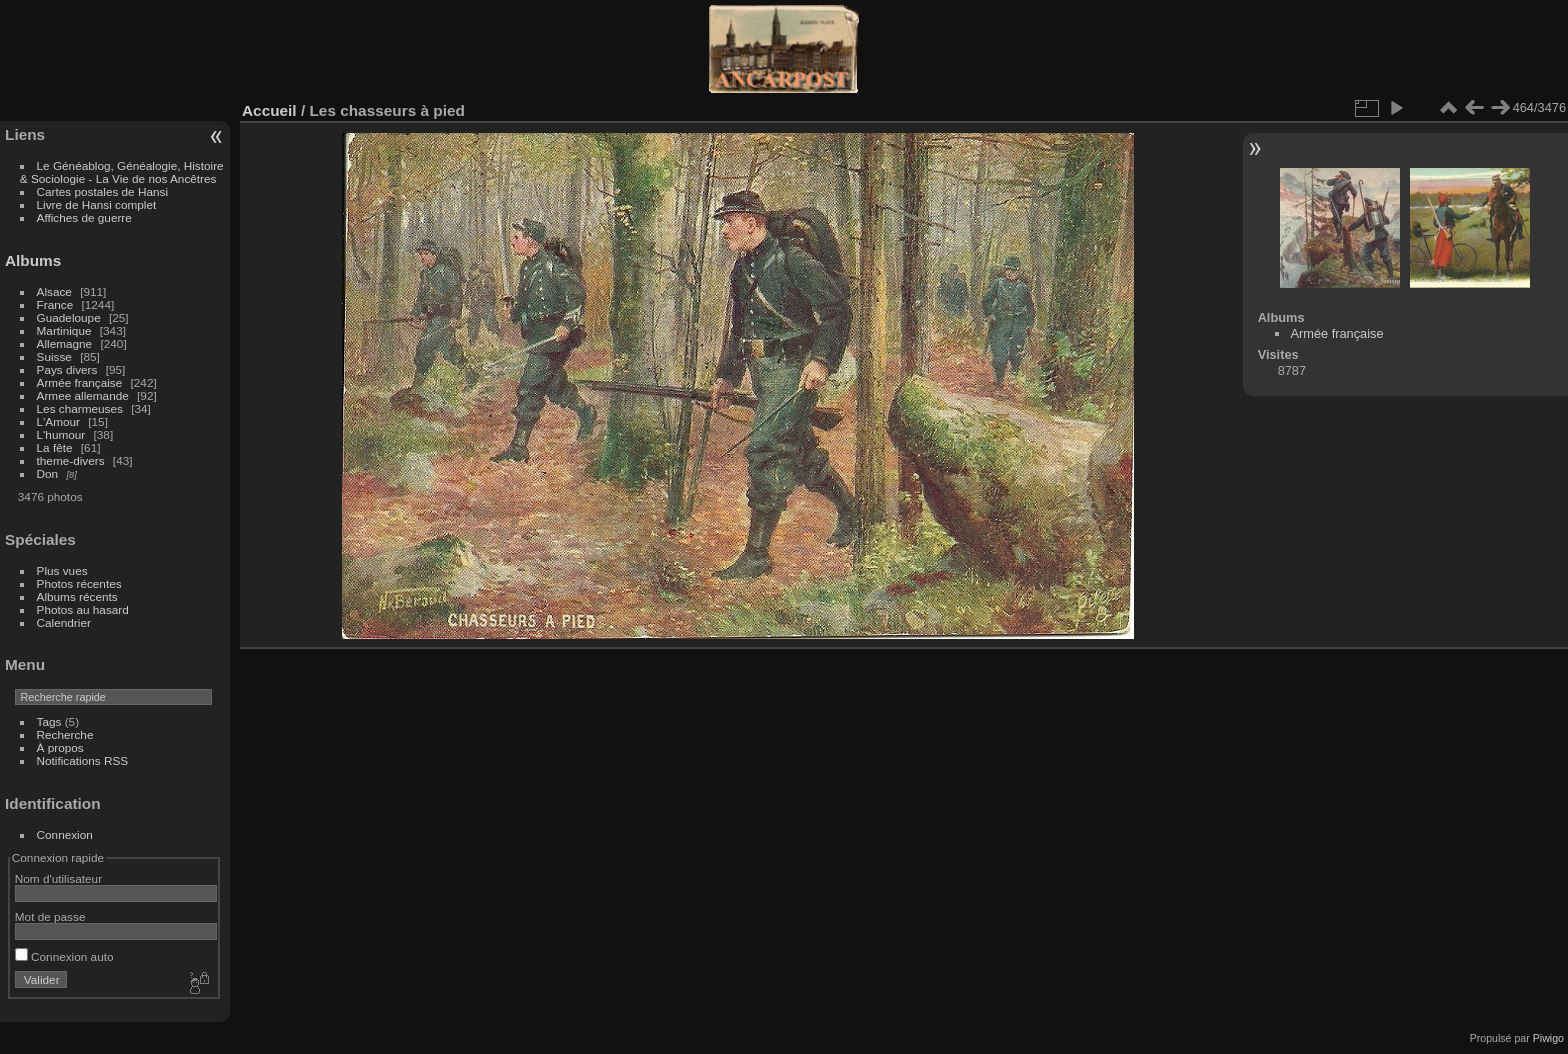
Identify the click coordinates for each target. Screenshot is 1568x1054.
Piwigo (1548, 1038)
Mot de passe (50, 916)
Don (48, 473)
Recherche (65, 734)
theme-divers (71, 460)
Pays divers (67, 369)
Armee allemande (83, 395)
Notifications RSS (83, 760)
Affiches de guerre (84, 217)
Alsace (54, 291)
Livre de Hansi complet (97, 204)
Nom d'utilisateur (58, 878)
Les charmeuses (80, 408)
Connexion (65, 834)
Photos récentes (79, 583)
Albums (33, 260)
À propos (60, 747)
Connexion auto (64, 956)
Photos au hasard (83, 609)
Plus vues (62, 570)
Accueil (269, 110)
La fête (55, 447)
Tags (49, 721)
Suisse (54, 356)
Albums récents (77, 596)
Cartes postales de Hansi (102, 191)
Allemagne (65, 343)
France (55, 304)
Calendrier (64, 622)
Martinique (64, 330)
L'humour (61, 434)
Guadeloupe (69, 317)
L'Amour (58, 421)
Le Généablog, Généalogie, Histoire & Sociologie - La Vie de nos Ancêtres (122, 172)
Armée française (80, 382)
